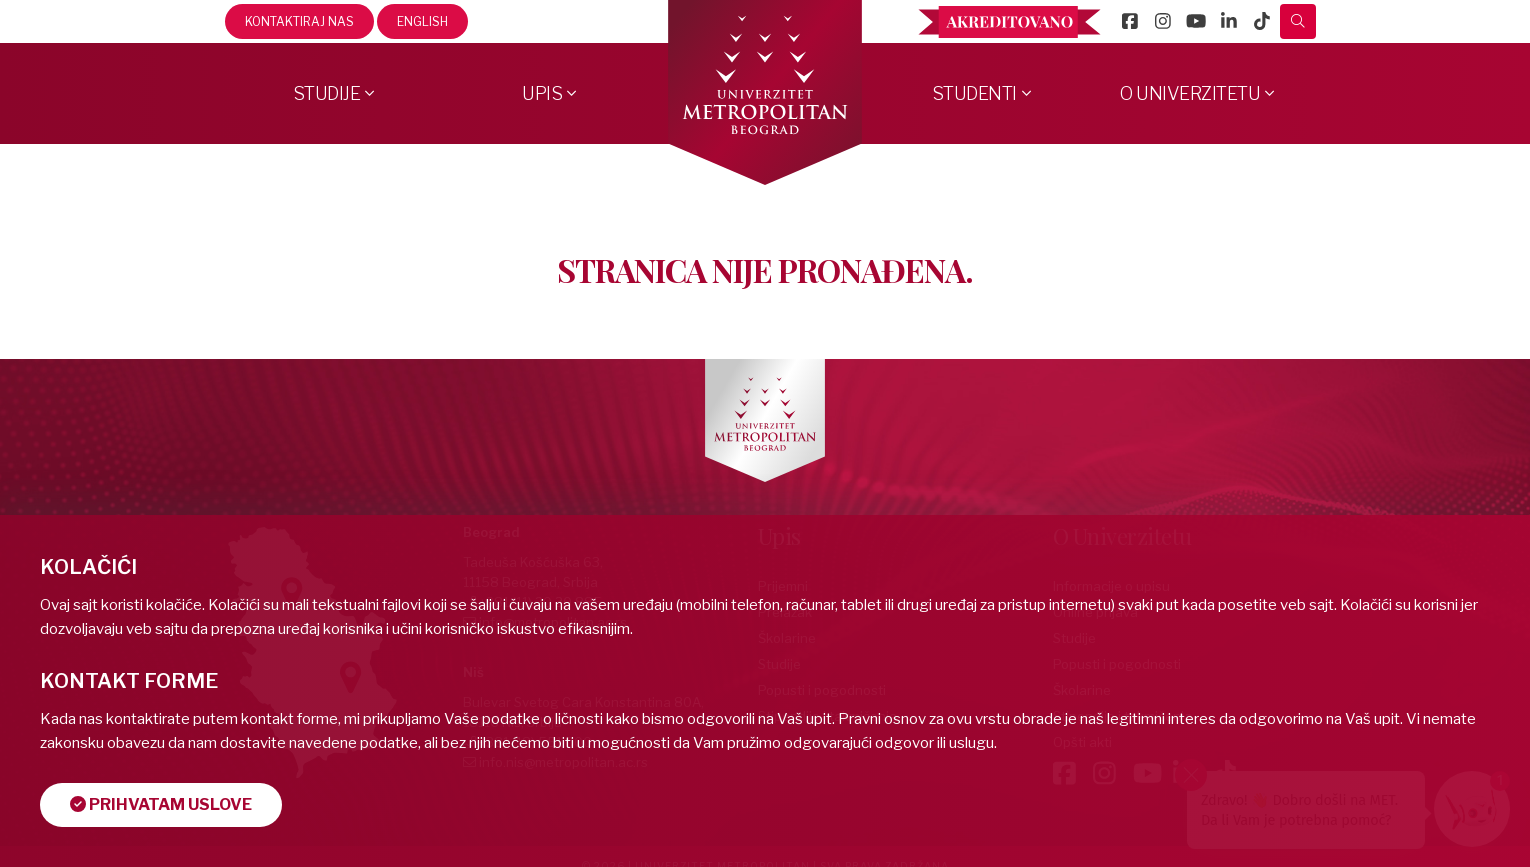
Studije (327, 93)
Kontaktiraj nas (299, 21)
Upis (542, 93)
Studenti (974, 93)
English (422, 21)
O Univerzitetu (1190, 93)
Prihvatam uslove (161, 804)
